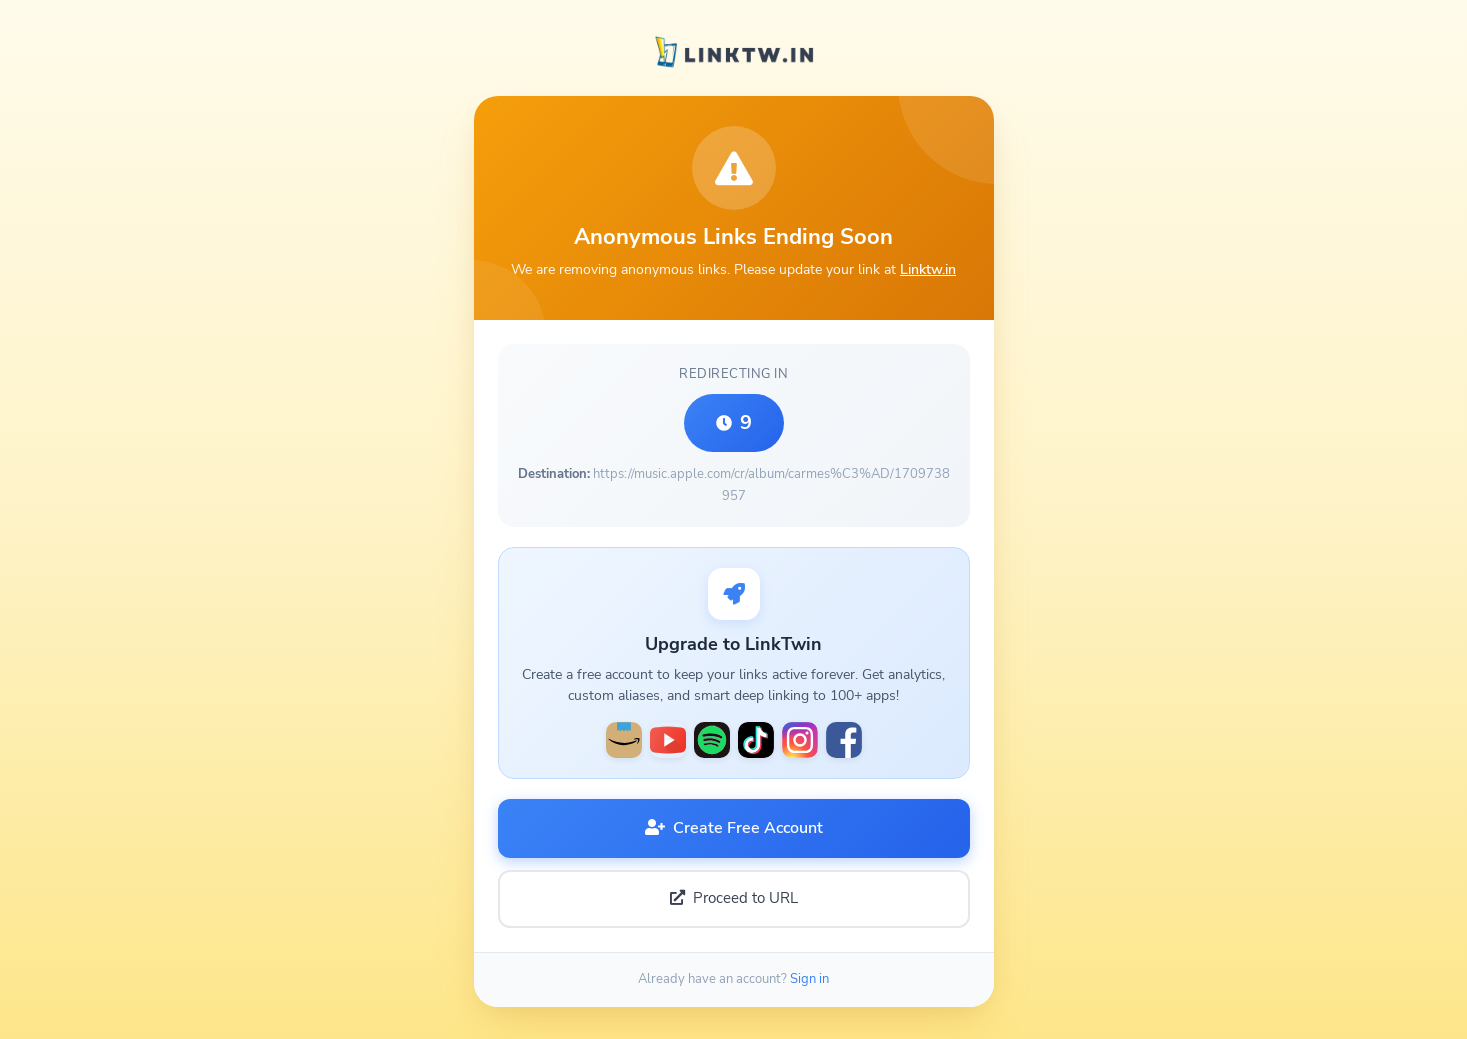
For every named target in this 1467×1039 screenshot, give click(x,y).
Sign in (809, 979)
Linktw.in (928, 269)
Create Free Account (734, 828)
